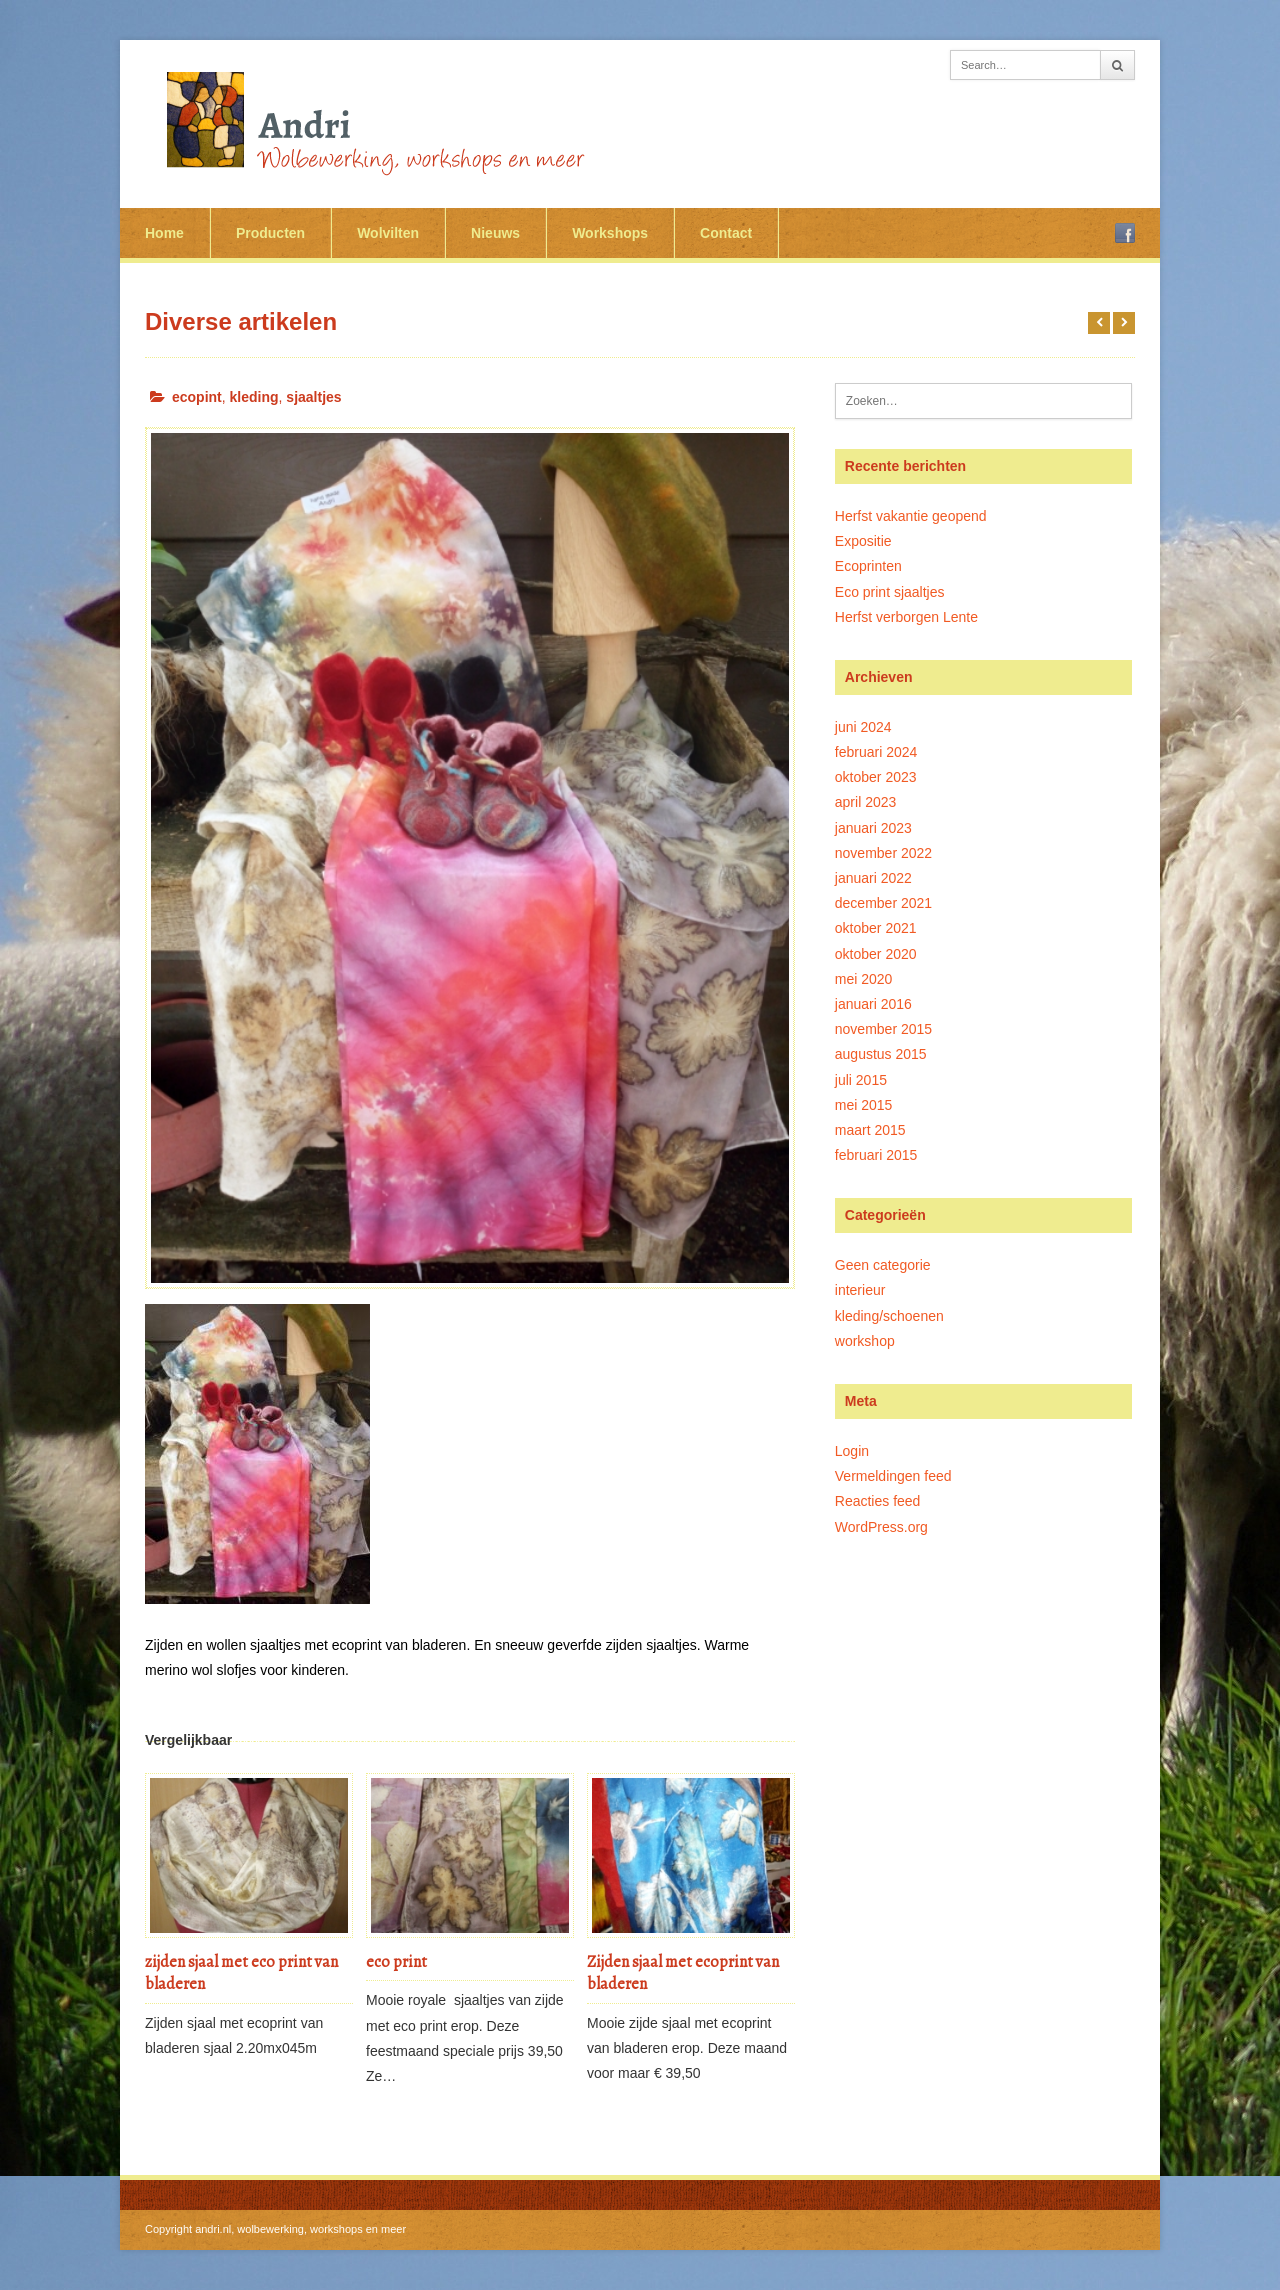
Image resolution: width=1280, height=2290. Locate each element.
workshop (865, 1341)
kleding (254, 397)
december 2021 (883, 903)
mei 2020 (864, 979)
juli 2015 (861, 1080)
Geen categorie (883, 1265)
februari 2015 (876, 1155)
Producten (270, 233)
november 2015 (883, 1029)
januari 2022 (873, 878)
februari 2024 (876, 752)
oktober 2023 (876, 777)
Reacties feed (878, 1501)
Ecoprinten (868, 566)
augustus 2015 (881, 1054)
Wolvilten (388, 233)
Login (852, 1451)
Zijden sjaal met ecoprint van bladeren (683, 1973)
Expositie (863, 541)
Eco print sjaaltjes (890, 592)
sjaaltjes (313, 397)
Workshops (610, 233)
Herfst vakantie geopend (911, 516)
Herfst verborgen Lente (906, 617)
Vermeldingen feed (893, 1476)
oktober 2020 (876, 954)
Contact (726, 233)
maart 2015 (870, 1130)
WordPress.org (881, 1527)
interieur (860, 1290)
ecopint (197, 397)
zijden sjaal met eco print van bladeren (241, 1973)
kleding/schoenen (889, 1316)
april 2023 (866, 802)
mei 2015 (864, 1105)
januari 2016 (873, 1004)
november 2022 (883, 853)
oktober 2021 (876, 928)
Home (164, 233)
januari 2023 (873, 828)
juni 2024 (863, 727)
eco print (396, 1962)
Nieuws (495, 233)
